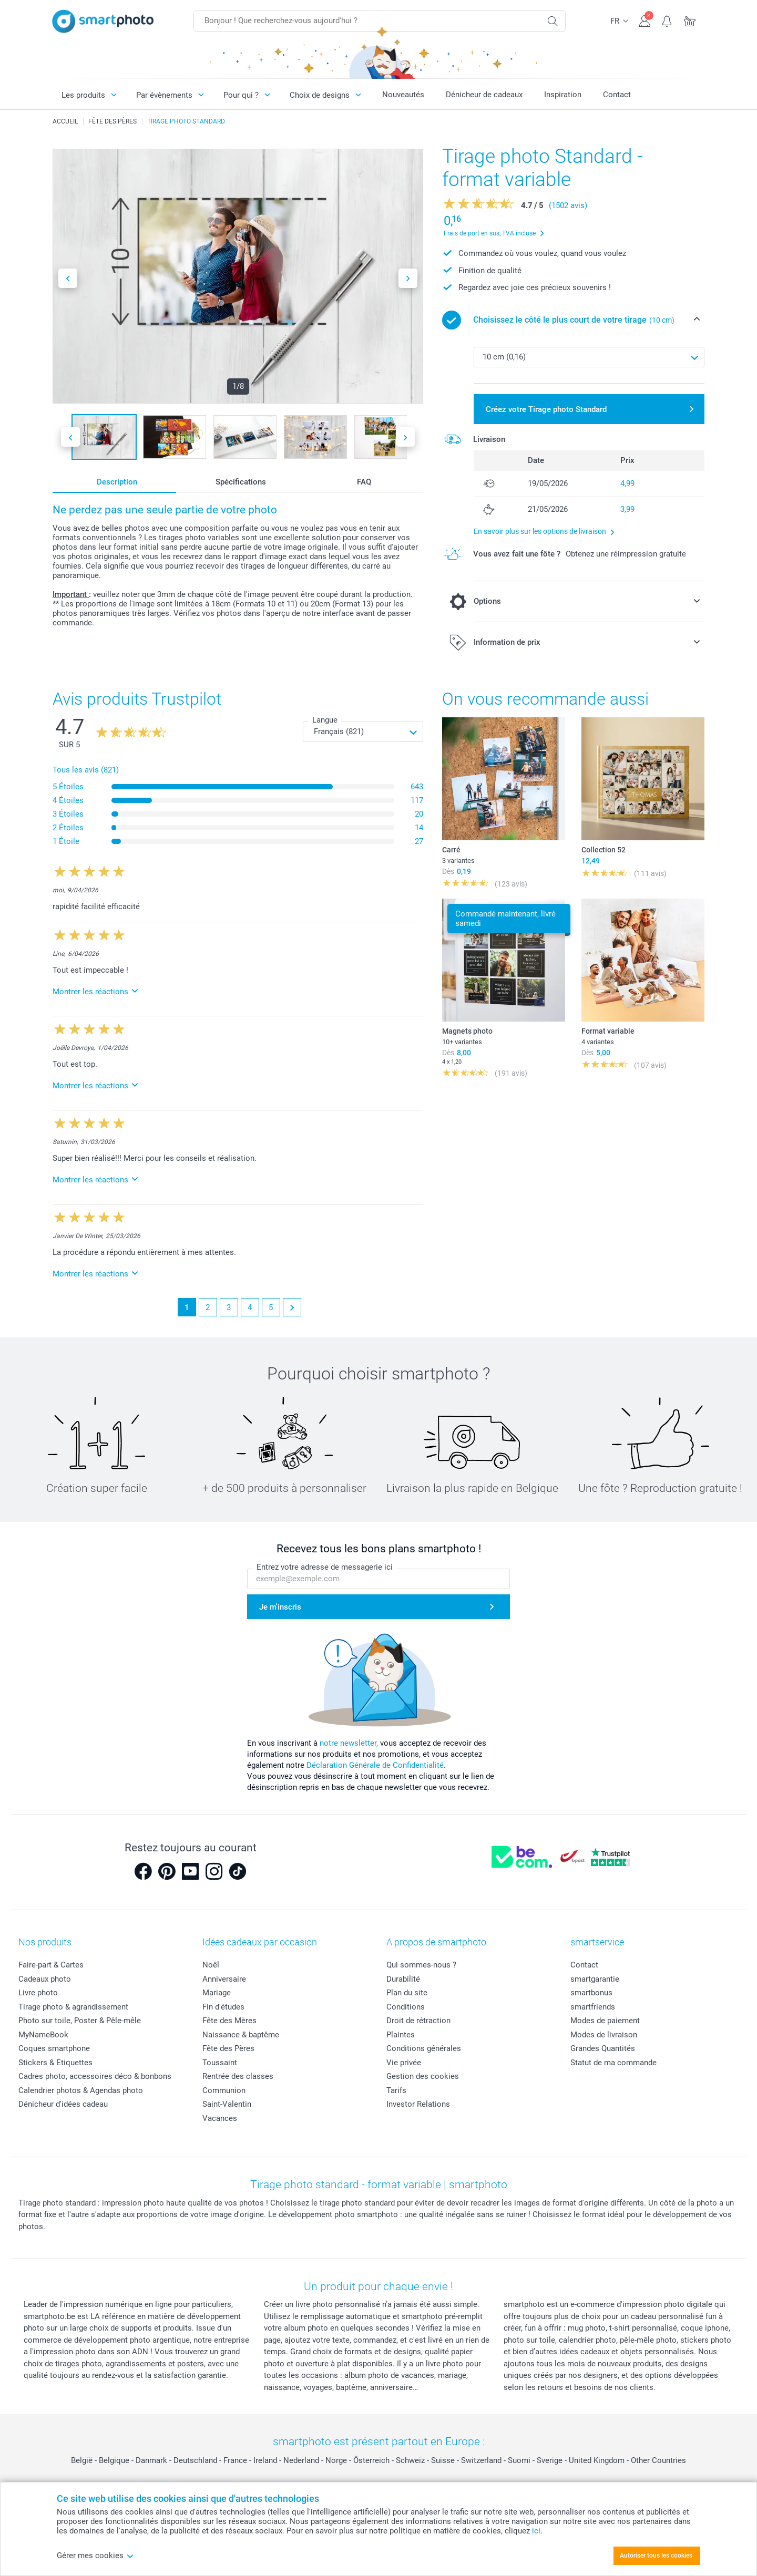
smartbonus (591, 1992)
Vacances (219, 2118)
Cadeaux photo (44, 1979)
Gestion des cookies (422, 2076)
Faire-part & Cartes (51, 1965)
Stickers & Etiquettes (55, 2062)
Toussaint (219, 2062)
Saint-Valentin (226, 2104)
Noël (210, 1965)
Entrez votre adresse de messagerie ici (325, 1567)
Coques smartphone (54, 2048)
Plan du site (406, 1992)
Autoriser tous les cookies (656, 2555)
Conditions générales (423, 2048)
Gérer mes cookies (95, 2555)
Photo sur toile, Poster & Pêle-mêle (79, 2020)
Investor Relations (418, 2104)
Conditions (405, 2007)
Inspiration (562, 94)
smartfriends (592, 2007)
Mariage (216, 1992)
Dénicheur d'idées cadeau (63, 2104)
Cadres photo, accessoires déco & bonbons (94, 2076)
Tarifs (396, 2090)
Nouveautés (403, 94)
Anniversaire (224, 1979)
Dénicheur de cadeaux (484, 94)
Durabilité (403, 1979)
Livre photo (38, 1992)
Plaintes (400, 2034)
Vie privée (403, 2062)
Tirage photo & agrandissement (73, 2007)
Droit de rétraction (418, 2020)
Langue (324, 720)
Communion (223, 2090)
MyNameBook (43, 2034)
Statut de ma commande (613, 2062)
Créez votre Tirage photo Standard (546, 409)
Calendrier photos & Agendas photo (80, 2090)
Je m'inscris (280, 1607)
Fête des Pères (228, 2048)
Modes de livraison (603, 2034)
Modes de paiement (605, 2020)
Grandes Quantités (602, 2048)
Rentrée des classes (237, 2076)
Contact (617, 94)
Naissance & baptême (240, 2034)
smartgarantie (594, 1979)
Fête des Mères (229, 2020)
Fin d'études (223, 2007)
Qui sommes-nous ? (421, 1965)
